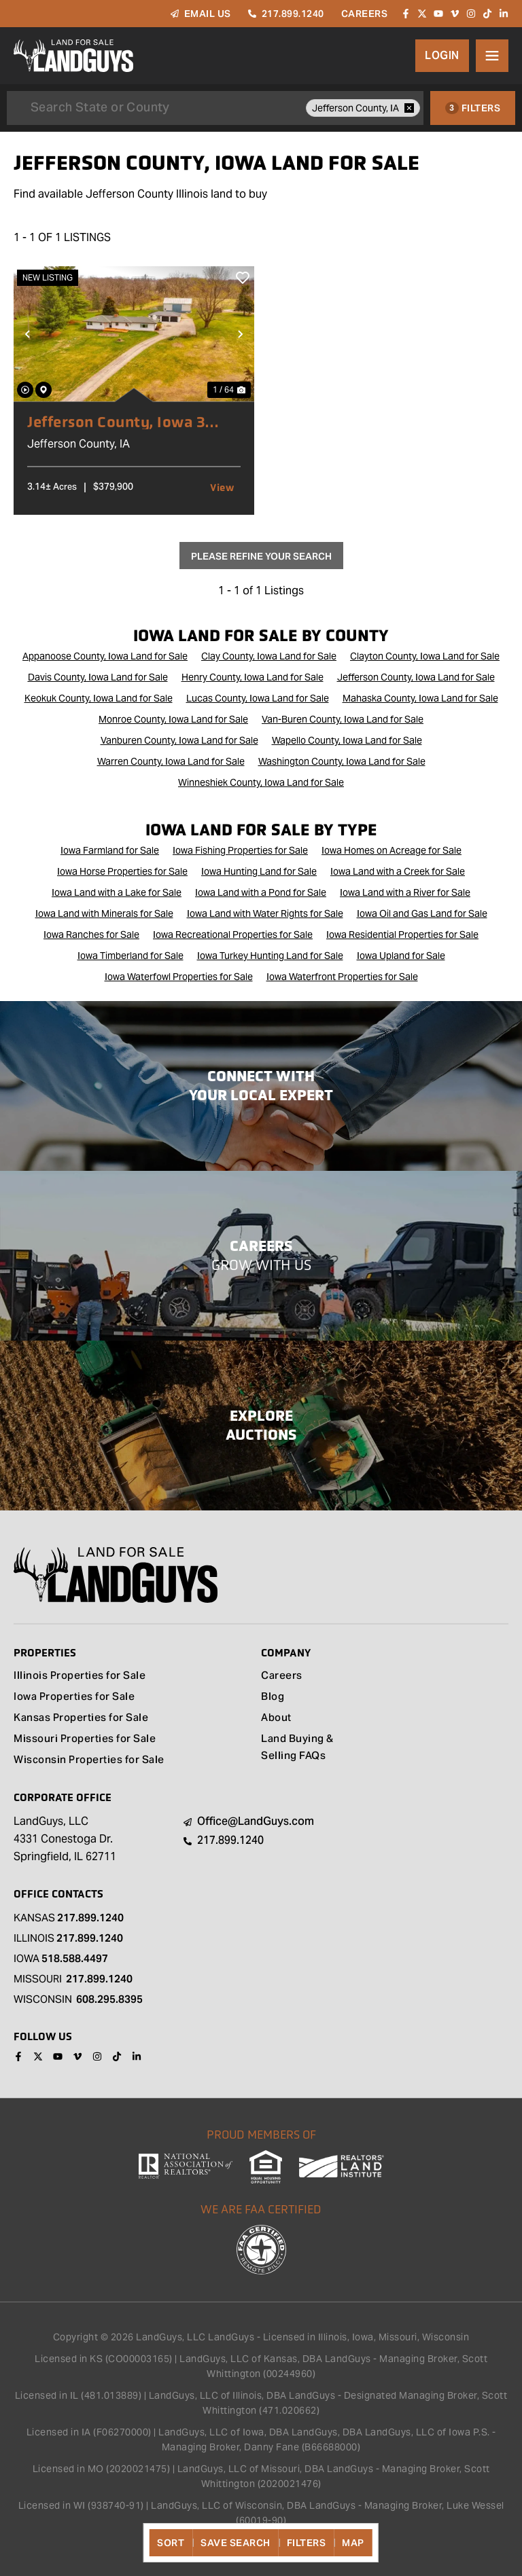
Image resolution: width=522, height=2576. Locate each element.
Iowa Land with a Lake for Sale (116, 892)
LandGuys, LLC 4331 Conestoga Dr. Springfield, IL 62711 (65, 1839)
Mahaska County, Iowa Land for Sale (420, 698)
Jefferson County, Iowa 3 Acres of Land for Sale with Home (123, 422)
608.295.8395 (109, 1999)
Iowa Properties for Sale (74, 1697)
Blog (272, 1697)
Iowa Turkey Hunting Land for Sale (270, 955)
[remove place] (409, 108)
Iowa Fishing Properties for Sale (240, 850)
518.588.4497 (74, 1958)
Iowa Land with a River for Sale (405, 892)
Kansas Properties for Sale (81, 1718)
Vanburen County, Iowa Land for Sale (179, 740)
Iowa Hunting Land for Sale (259, 871)
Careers (281, 1676)
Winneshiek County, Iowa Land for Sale (261, 782)
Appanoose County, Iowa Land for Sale (105, 656)
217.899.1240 (90, 1917)
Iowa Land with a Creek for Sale (397, 871)
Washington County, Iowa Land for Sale (341, 761)
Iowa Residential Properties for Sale (402, 934)
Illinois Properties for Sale (79, 1676)
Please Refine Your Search (261, 556)
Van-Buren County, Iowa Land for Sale (342, 719)
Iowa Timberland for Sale (130, 955)
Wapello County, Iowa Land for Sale (347, 740)
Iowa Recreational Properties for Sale (233, 934)
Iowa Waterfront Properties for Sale (342, 976)
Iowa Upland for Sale (401, 955)
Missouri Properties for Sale (85, 1739)
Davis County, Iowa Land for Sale (98, 677)
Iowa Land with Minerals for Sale (104, 913)
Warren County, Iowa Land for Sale (171, 761)
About (276, 1718)
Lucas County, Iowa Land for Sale (257, 698)
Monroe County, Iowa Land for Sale (173, 719)
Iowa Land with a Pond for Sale (260, 892)
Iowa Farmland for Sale (109, 850)
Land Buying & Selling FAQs (297, 1748)
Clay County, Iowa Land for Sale (268, 656)
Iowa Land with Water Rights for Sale (265, 913)
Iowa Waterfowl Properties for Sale (179, 976)
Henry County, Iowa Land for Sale (252, 677)
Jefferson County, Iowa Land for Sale (416, 677)
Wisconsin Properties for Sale (89, 1760)
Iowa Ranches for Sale (91, 934)
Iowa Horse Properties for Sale (122, 871)
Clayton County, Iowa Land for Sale (425, 656)
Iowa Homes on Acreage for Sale (391, 850)
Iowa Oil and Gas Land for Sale (422, 913)
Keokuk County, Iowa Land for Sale (98, 698)
